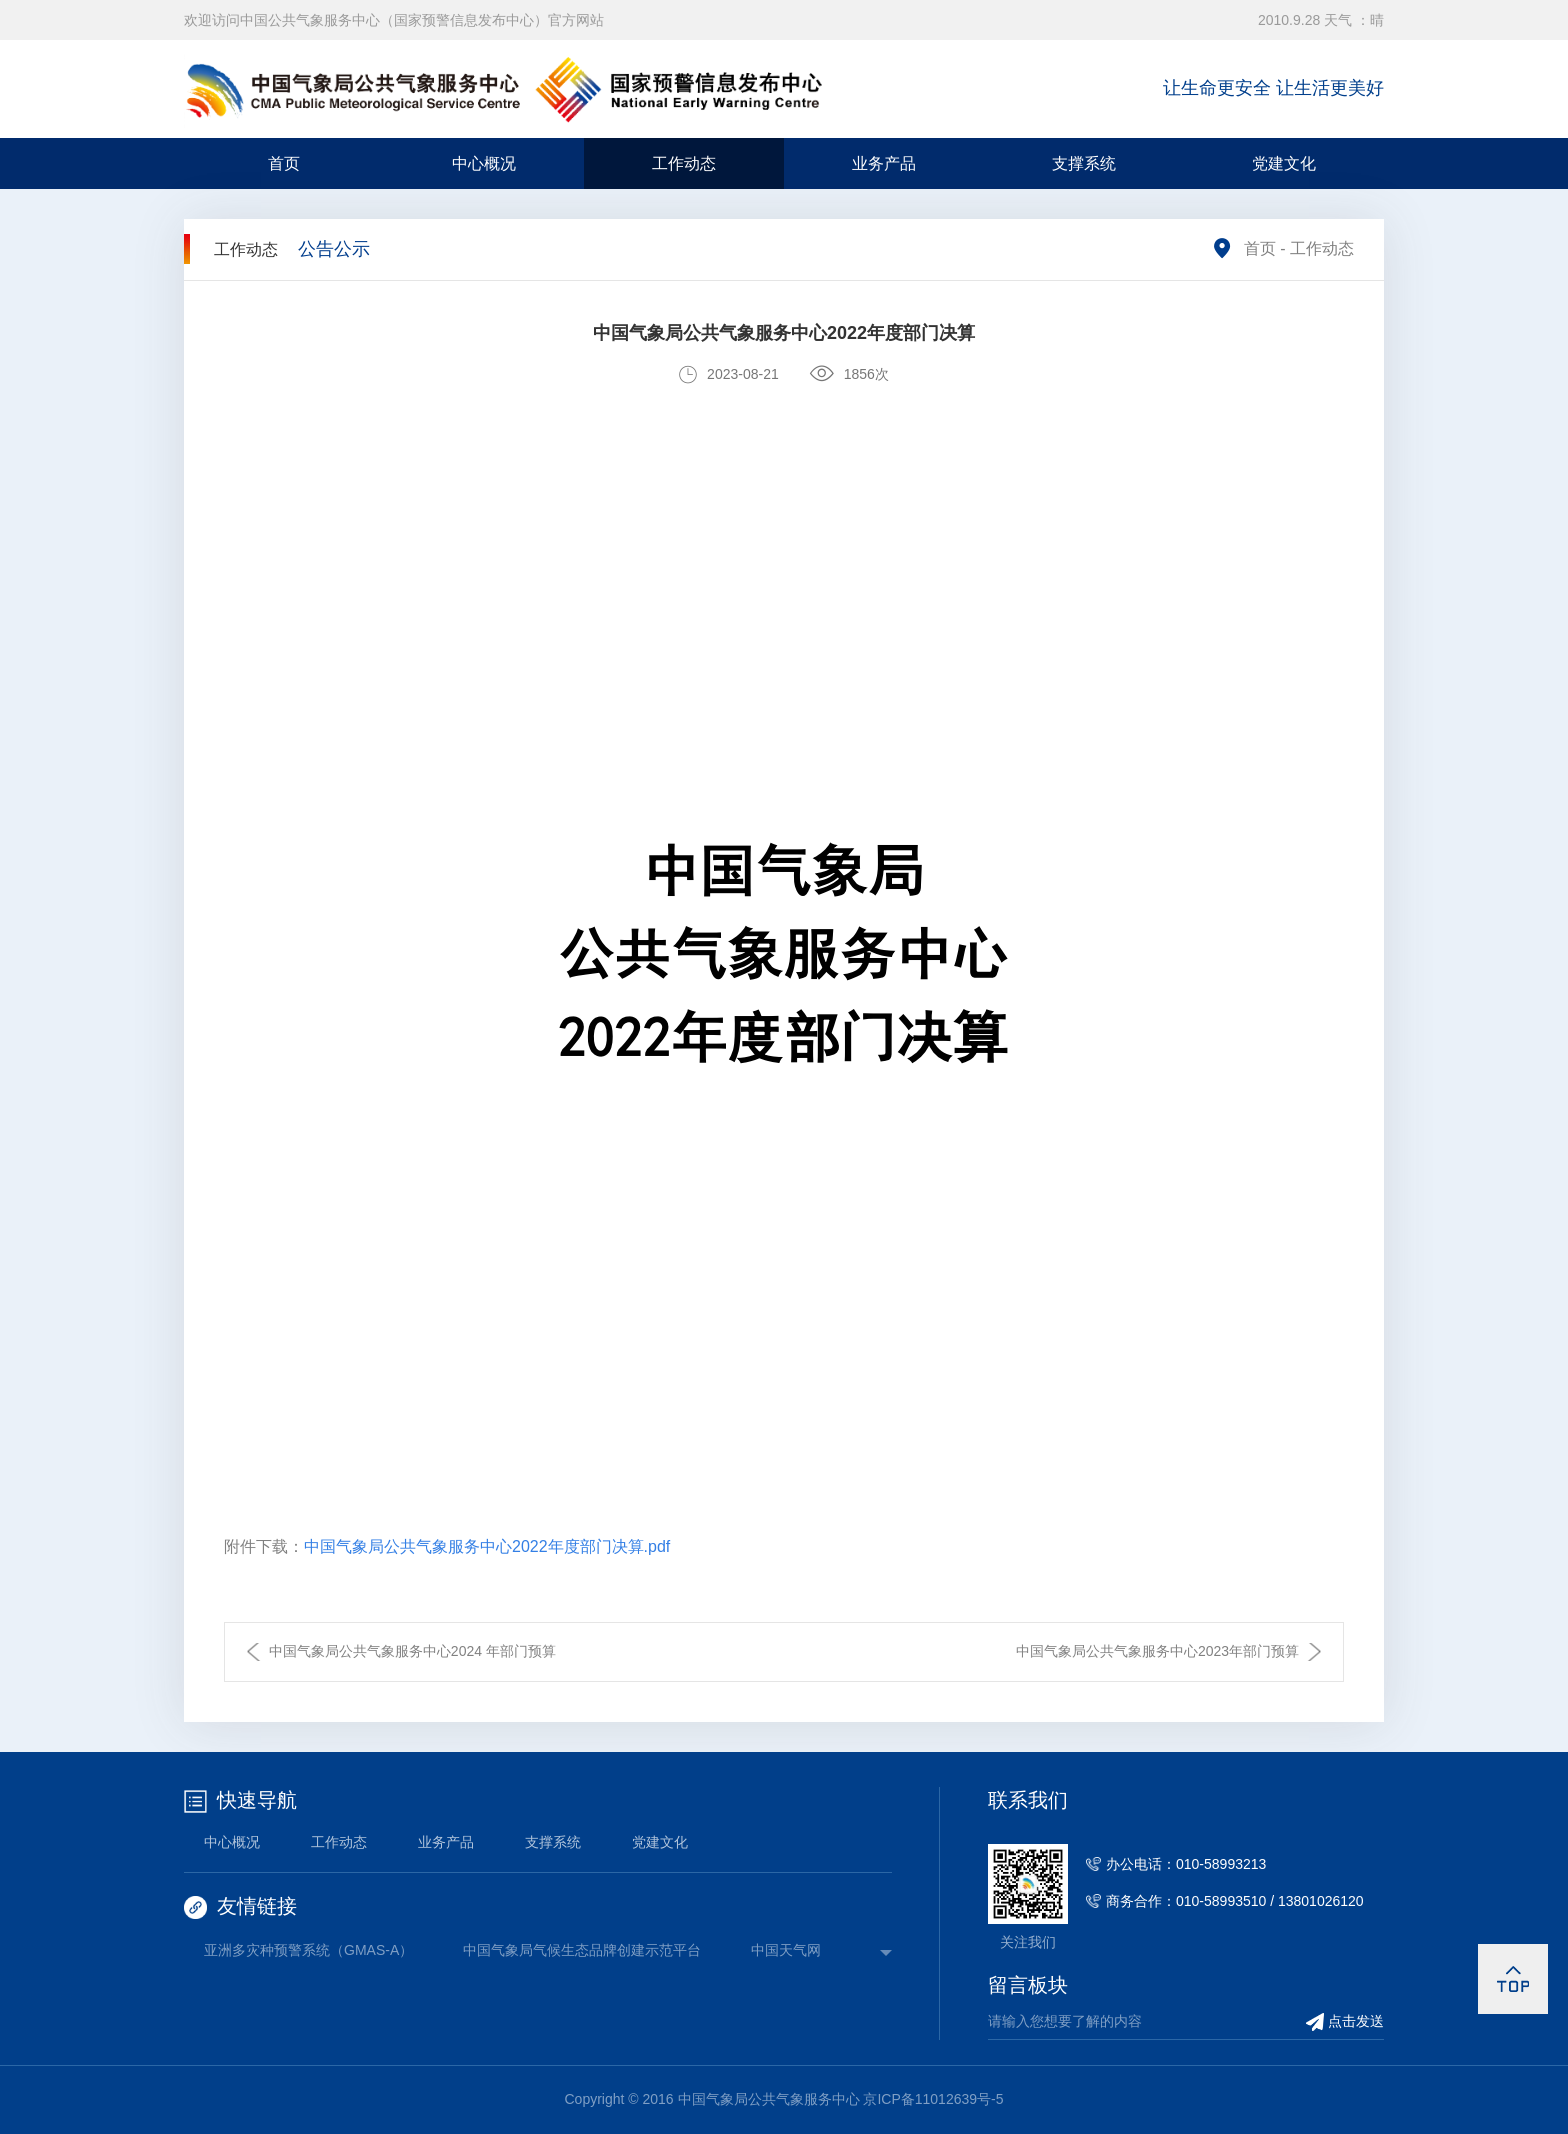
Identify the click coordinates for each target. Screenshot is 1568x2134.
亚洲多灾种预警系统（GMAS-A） (308, 1950)
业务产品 (884, 163)
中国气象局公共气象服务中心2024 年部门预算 (412, 1651)
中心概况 (484, 163)
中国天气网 (786, 1950)
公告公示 (334, 249)
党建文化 (1284, 163)
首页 (284, 163)
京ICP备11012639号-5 (933, 2099)
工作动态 (684, 163)
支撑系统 (1084, 163)
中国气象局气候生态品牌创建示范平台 (582, 1950)
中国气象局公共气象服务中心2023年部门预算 (1157, 1651)
